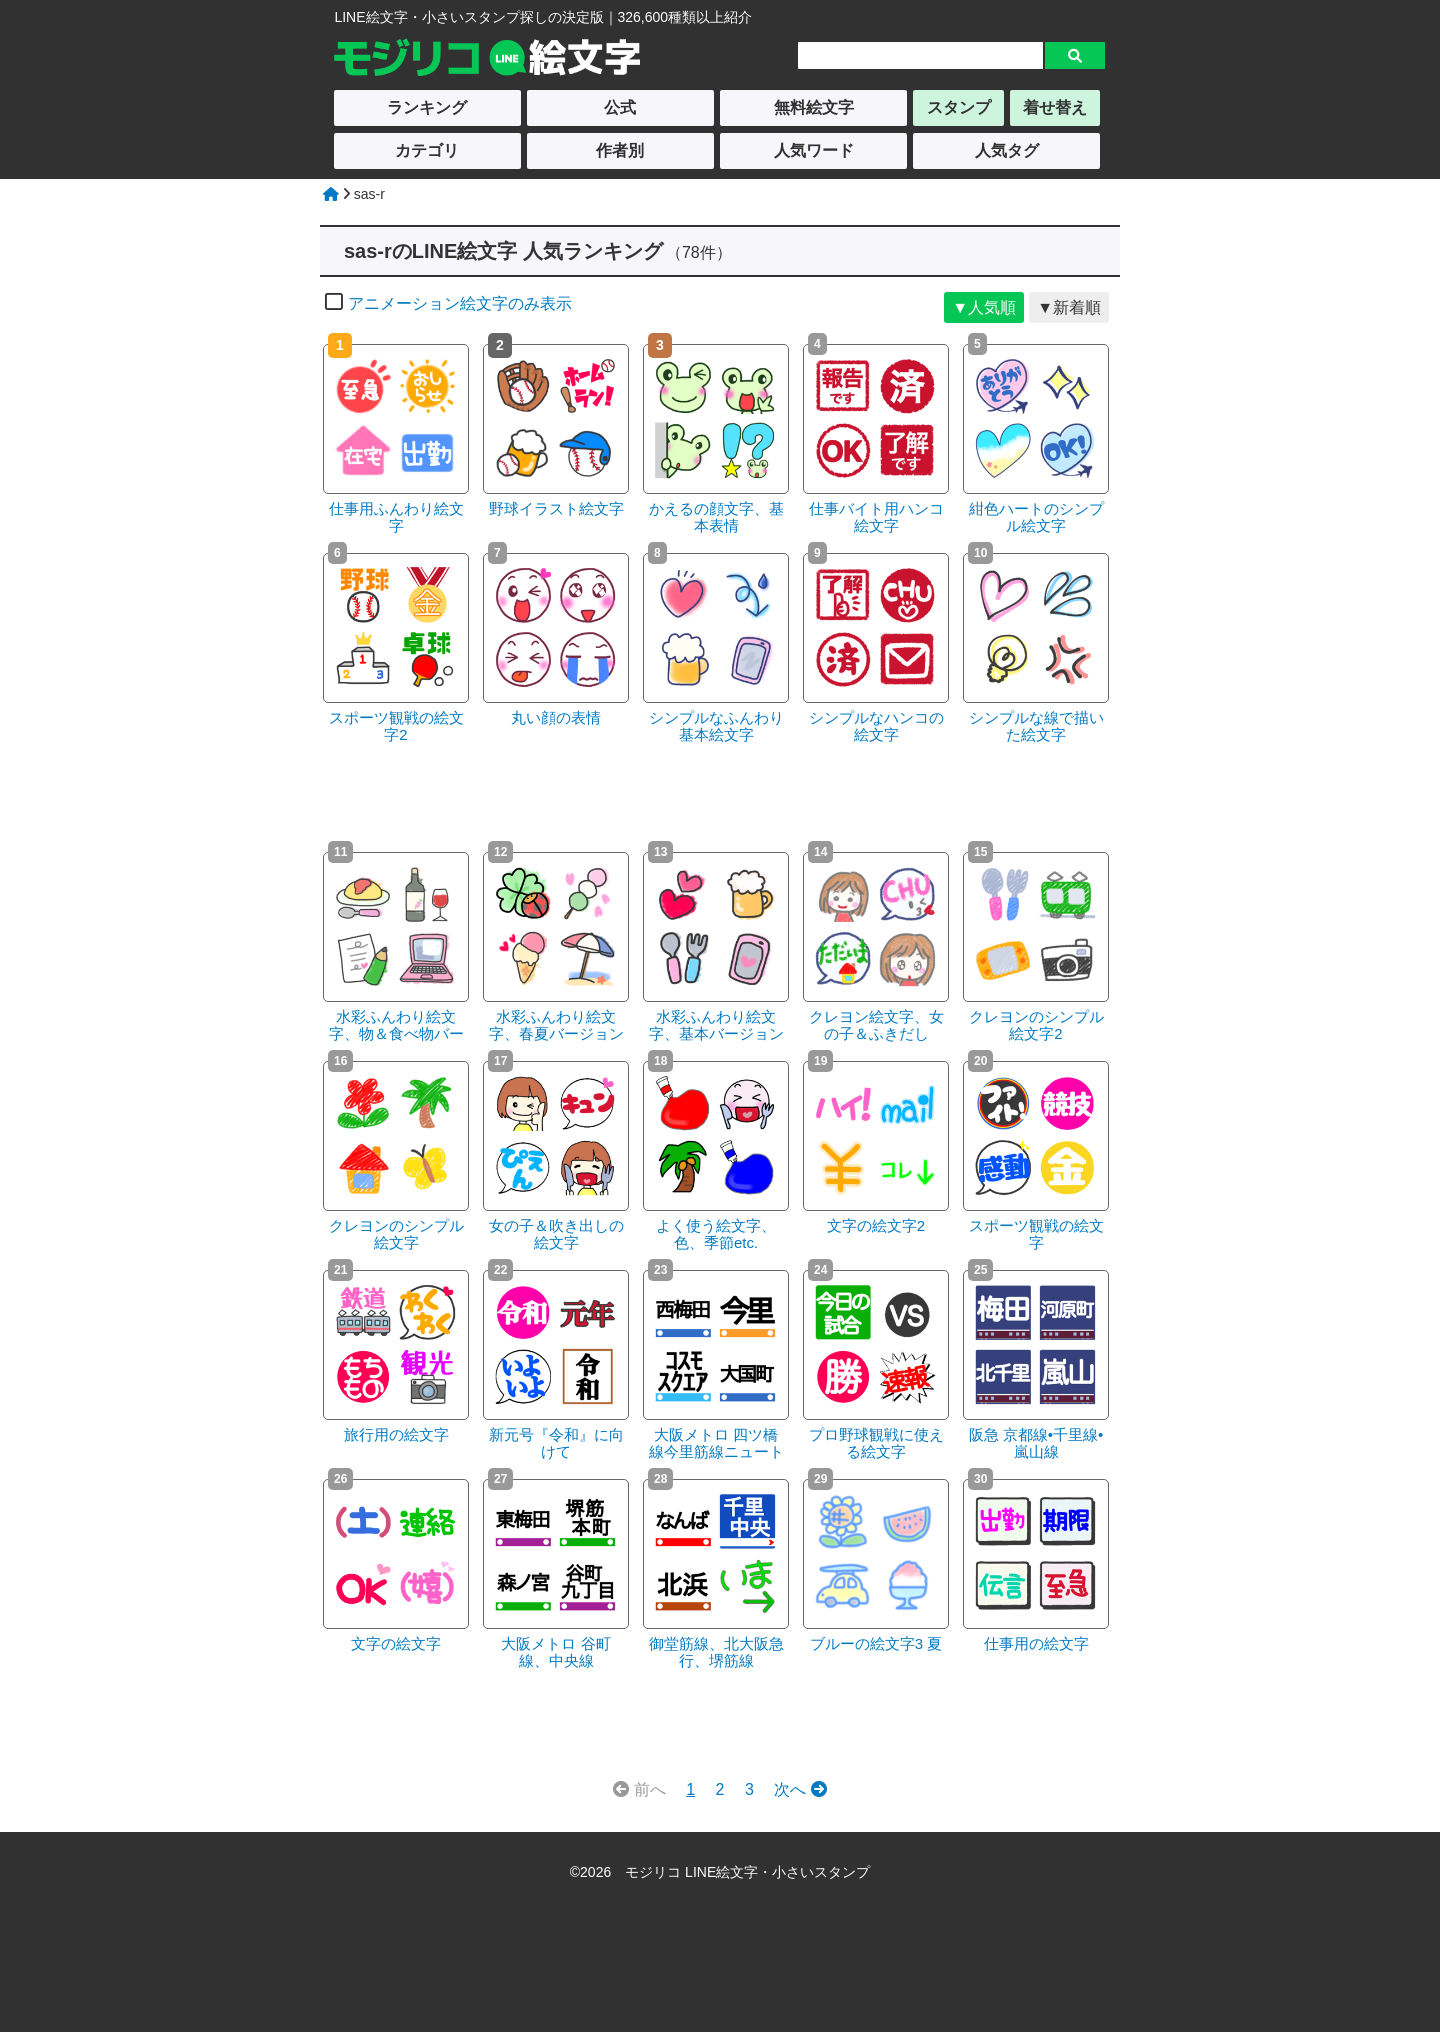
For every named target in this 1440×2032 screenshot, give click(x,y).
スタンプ (959, 107)
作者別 (620, 150)
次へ (800, 1789)
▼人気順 (984, 307)
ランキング (427, 107)
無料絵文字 (814, 107)
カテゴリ (427, 150)
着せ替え (1055, 107)
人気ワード (814, 150)
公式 (620, 107)
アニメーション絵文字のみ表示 (448, 303)
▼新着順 (1069, 307)
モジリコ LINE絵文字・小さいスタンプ (747, 1872)
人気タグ (1007, 150)
